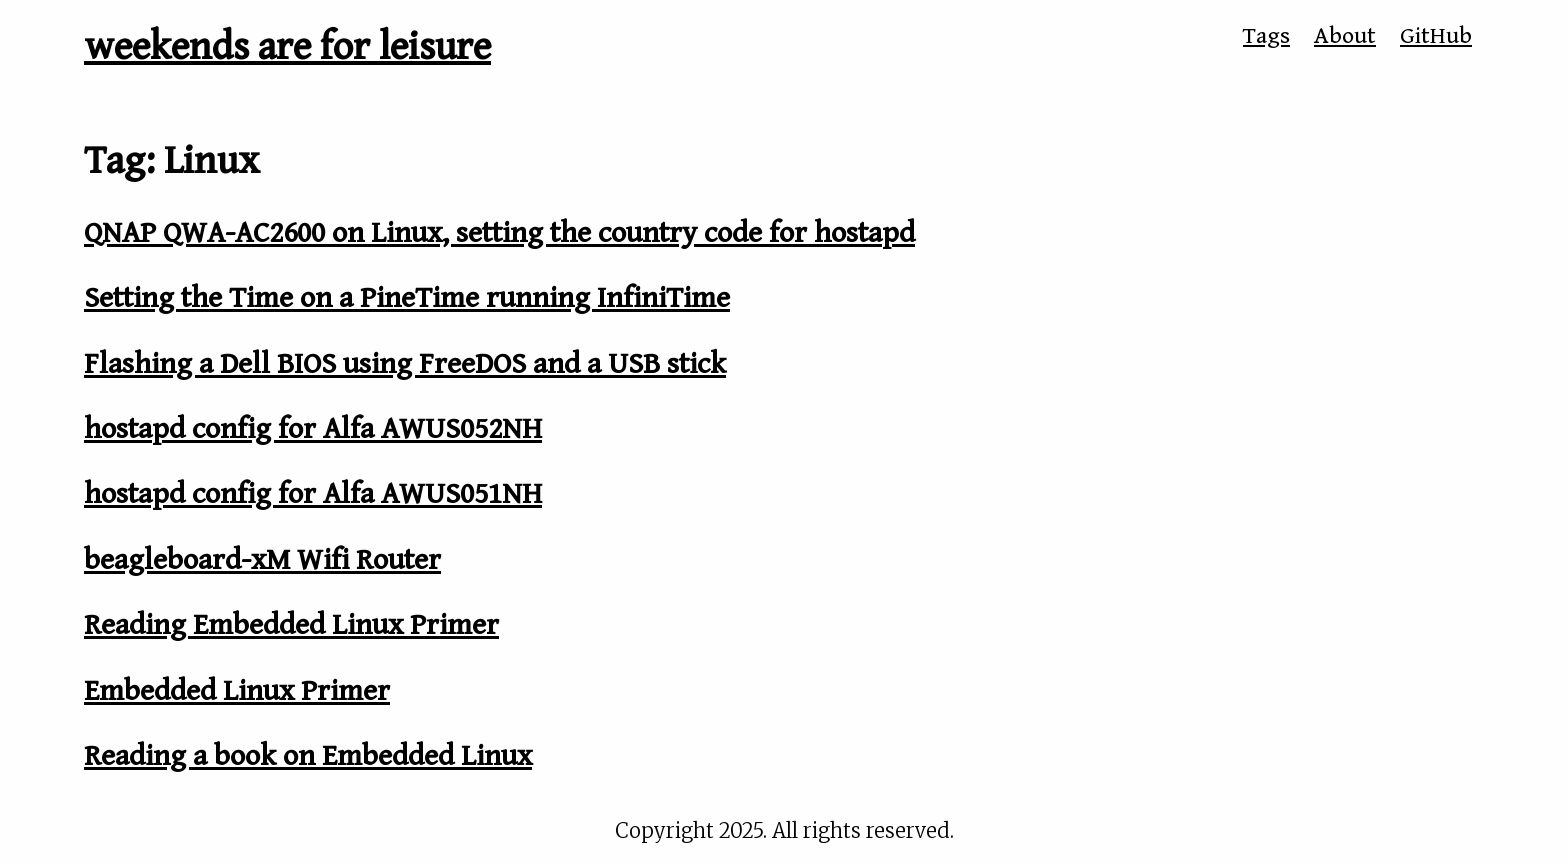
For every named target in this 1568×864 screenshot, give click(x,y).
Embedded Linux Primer (237, 691)
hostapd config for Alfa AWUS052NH (313, 429)
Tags (1266, 36)
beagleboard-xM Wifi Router (262, 560)
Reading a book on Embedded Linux (308, 756)
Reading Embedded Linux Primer (291, 625)
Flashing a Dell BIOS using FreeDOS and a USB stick (405, 364)
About (1345, 36)
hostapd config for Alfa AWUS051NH (313, 494)
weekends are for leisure (287, 47)
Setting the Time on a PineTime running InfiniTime (407, 298)
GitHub (1436, 36)
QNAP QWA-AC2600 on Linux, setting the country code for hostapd (499, 233)
